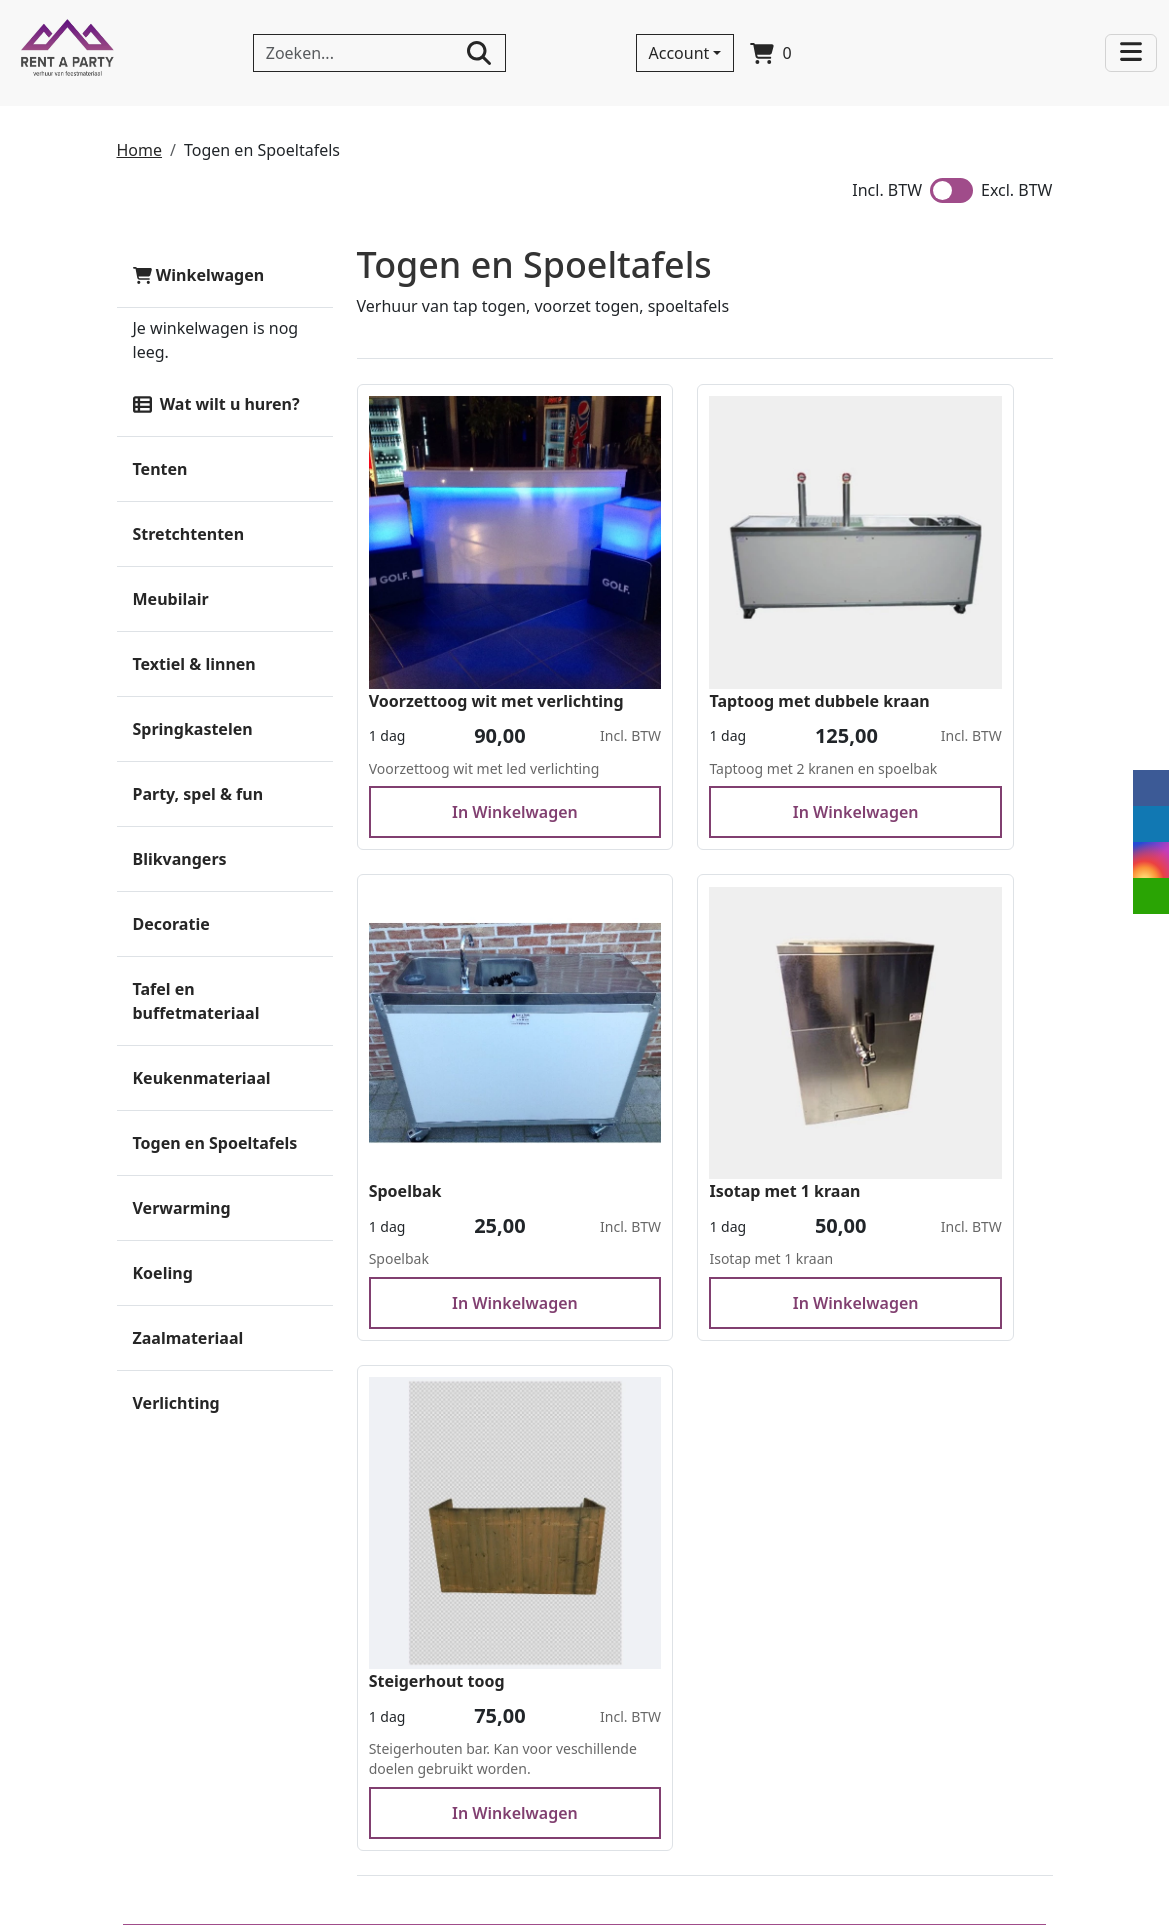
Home (140, 150)
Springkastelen (193, 729)
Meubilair (171, 599)
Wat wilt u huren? (216, 404)
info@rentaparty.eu (210, 1834)
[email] (1151, 896)
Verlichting (176, 1403)
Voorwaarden (405, 1677)
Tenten (160, 469)
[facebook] (821, 56)
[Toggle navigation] (1132, 53)
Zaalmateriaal (188, 1338)
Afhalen (384, 1653)
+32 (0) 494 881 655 (210, 1810)
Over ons (389, 1581)
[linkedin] (861, 56)
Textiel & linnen (194, 664)
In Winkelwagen (465, 771)
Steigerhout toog (678, 1049)
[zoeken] (479, 53)
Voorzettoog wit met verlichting (452, 615)
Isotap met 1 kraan (445, 1049)
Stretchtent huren (647, 1725)
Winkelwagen (199, 275)
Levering (387, 1629)
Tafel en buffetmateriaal (196, 1001)
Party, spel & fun (198, 794)
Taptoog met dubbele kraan (695, 615)
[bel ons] (981, 56)
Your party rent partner (668, 1653)
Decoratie (171, 924)
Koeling (163, 1273)
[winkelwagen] (772, 53)
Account (680, 53)
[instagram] (901, 56)
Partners (387, 1605)
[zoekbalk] (379, 53)
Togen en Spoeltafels (215, 1143)
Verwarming (182, 1208)
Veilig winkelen (637, 1629)
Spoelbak (886, 603)
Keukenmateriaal (202, 1078)
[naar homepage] (67, 53)
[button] (306, 598)
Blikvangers (180, 859)
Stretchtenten (189, 534)
